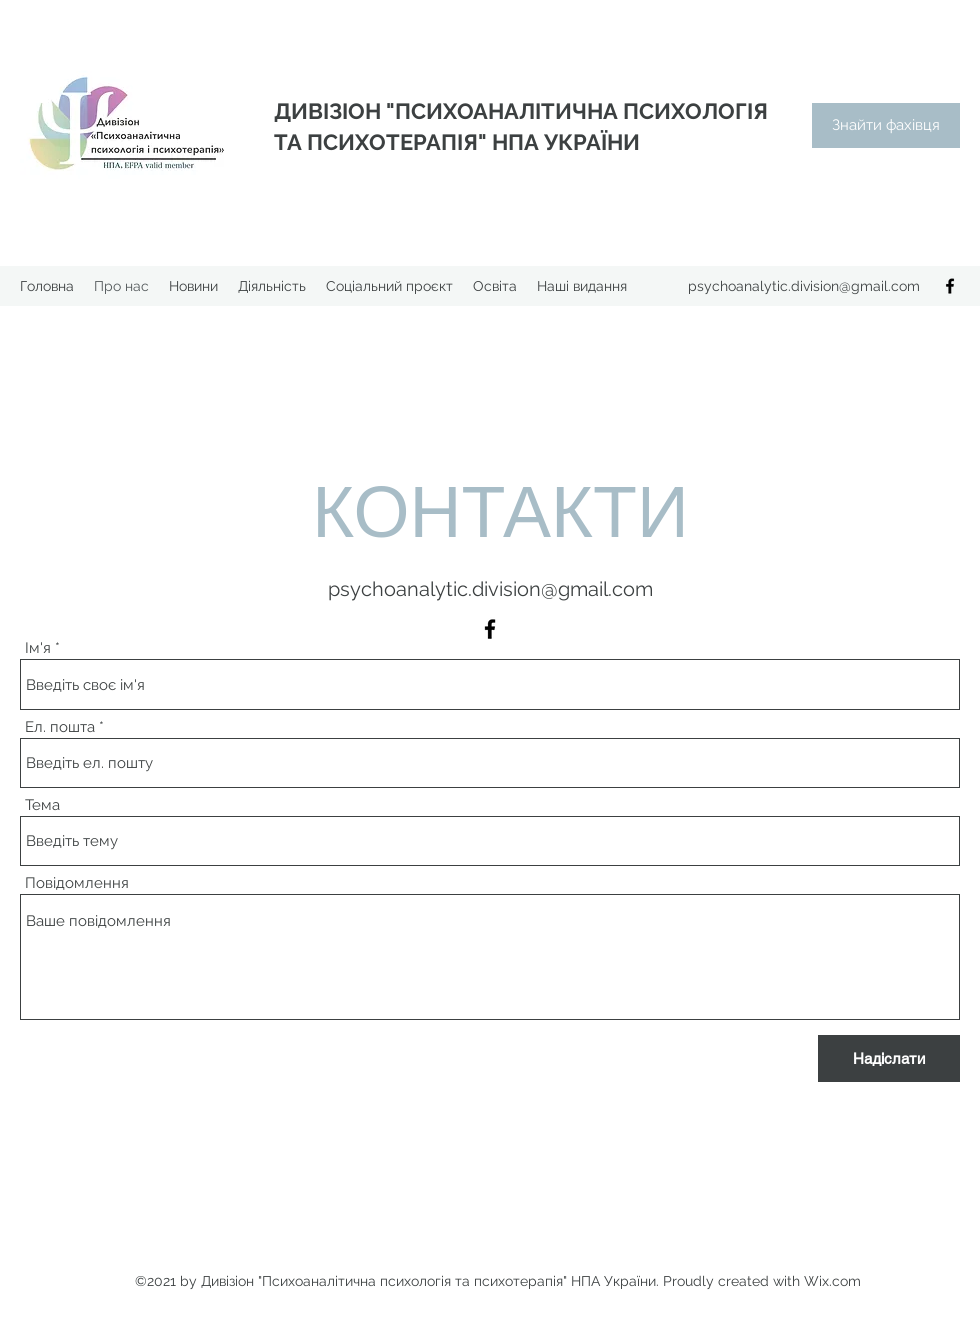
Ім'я (38, 648)
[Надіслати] (889, 1058)
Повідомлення (77, 883)
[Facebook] (950, 286)
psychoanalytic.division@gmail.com (804, 286)
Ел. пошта (60, 727)
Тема (42, 805)
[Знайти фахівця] (886, 125)
